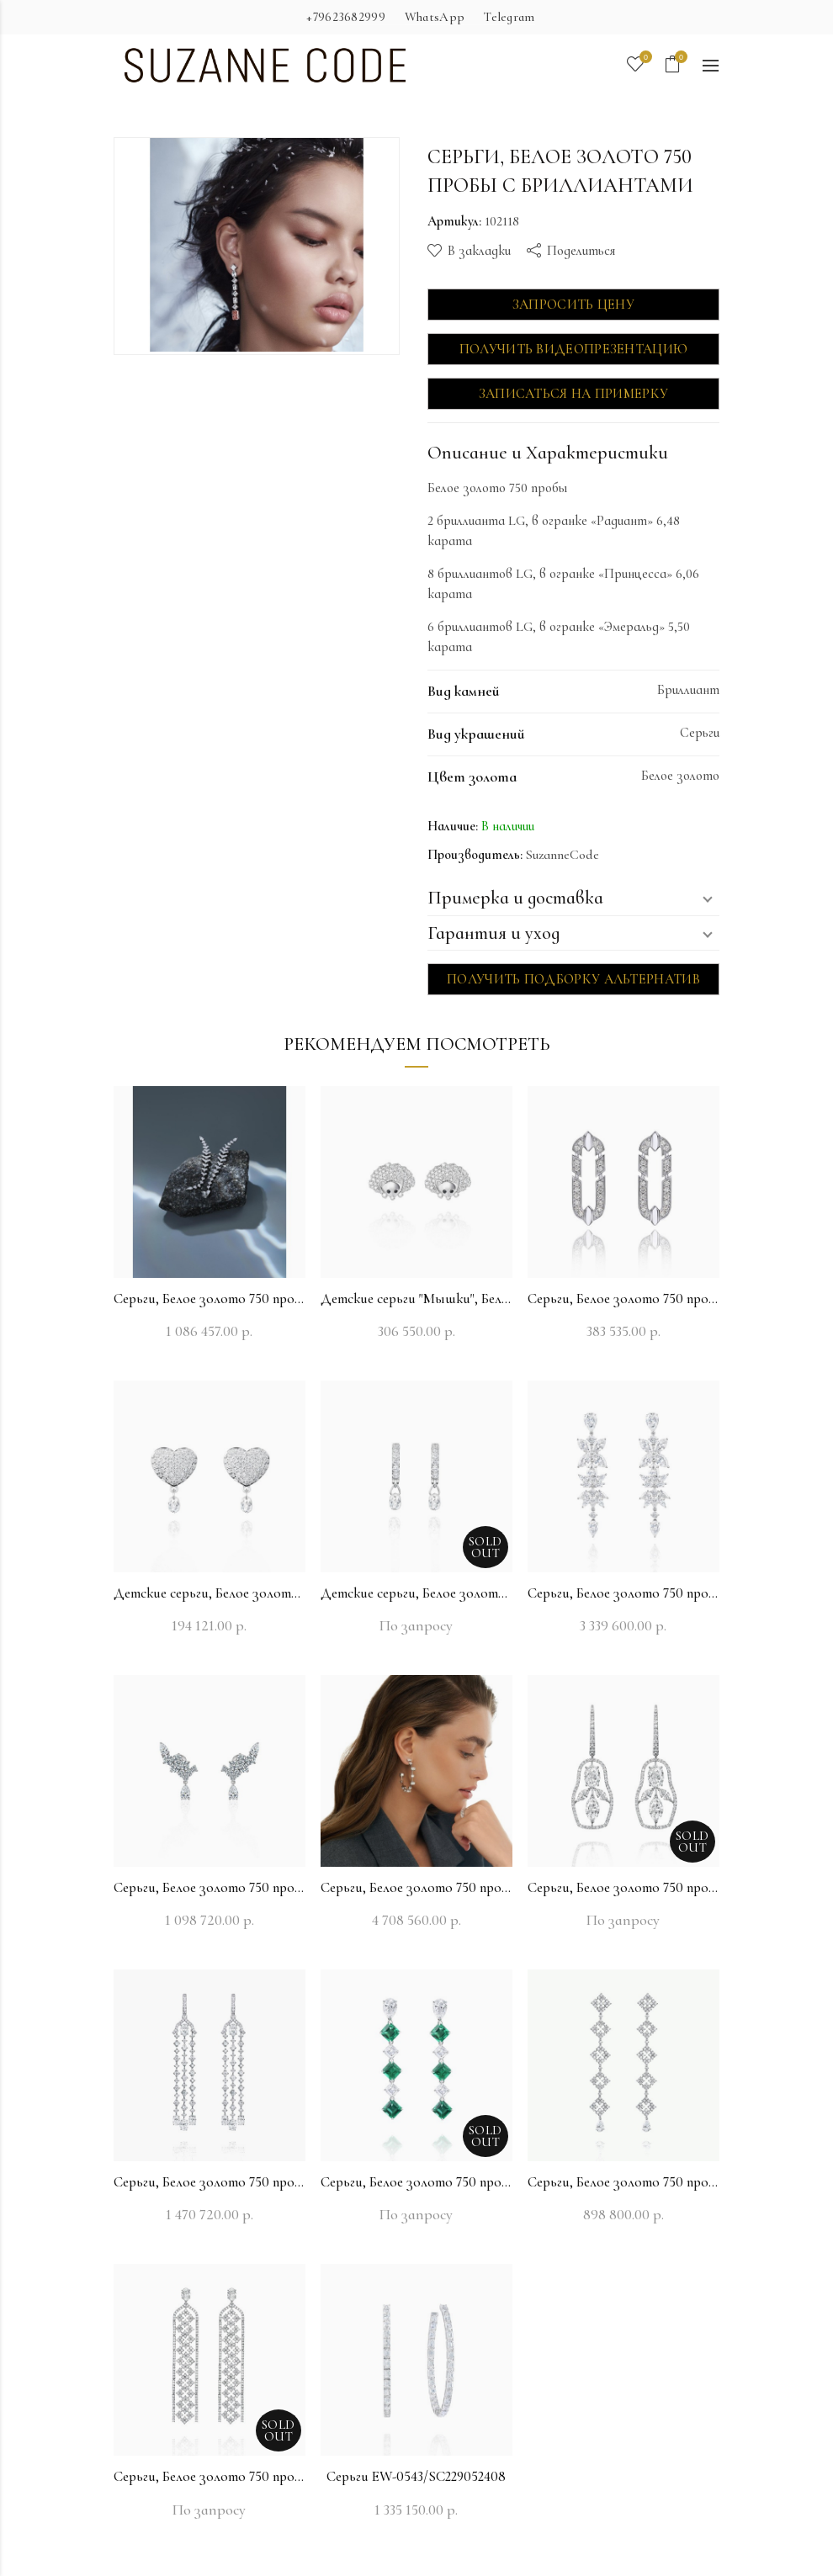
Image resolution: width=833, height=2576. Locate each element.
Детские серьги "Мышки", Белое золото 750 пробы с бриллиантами (416, 1298)
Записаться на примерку (574, 393)
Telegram (509, 16)
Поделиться (581, 250)
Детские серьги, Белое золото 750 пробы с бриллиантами (209, 1593)
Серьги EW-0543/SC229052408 (416, 2476)
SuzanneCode (562, 854)
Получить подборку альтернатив (573, 979)
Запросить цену (573, 304)
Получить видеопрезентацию (573, 349)
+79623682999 (345, 16)
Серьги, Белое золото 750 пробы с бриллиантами (209, 1298)
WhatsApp (434, 16)
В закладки (479, 250)
